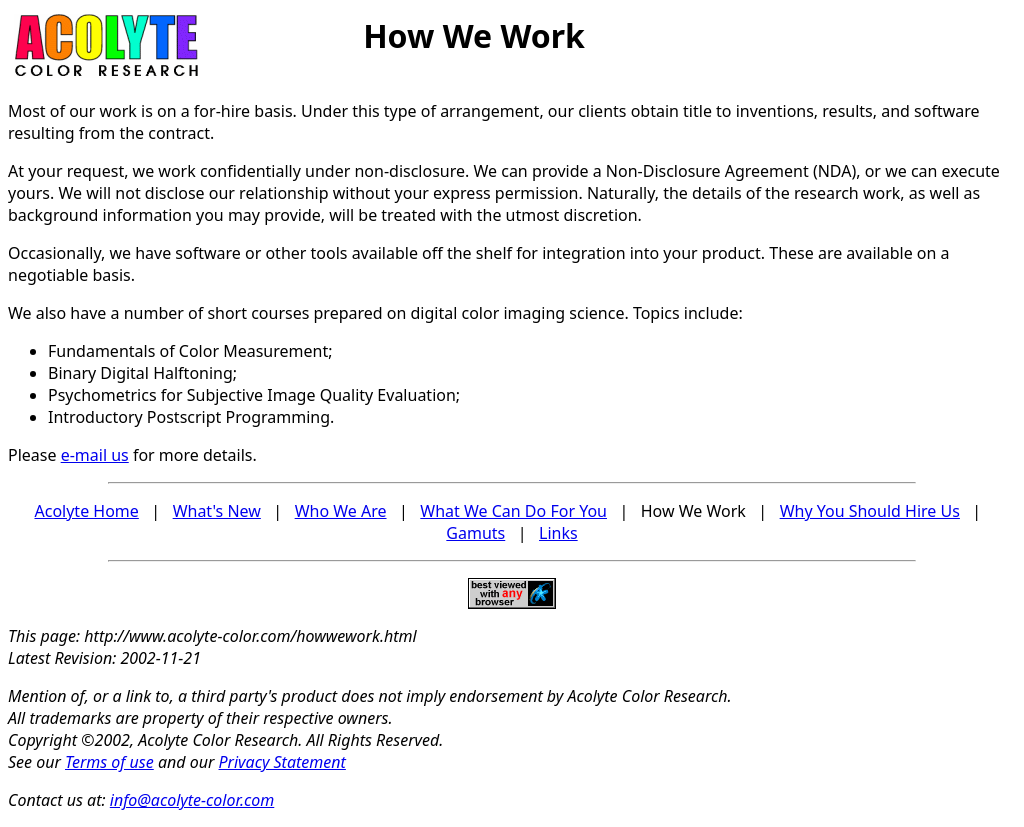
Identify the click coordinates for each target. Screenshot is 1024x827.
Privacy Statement (282, 762)
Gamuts (475, 533)
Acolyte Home (86, 511)
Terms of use (109, 762)
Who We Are (341, 511)
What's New (217, 511)
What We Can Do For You (513, 511)
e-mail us (95, 455)
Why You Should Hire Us (870, 511)
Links (558, 533)
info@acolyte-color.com (192, 800)
